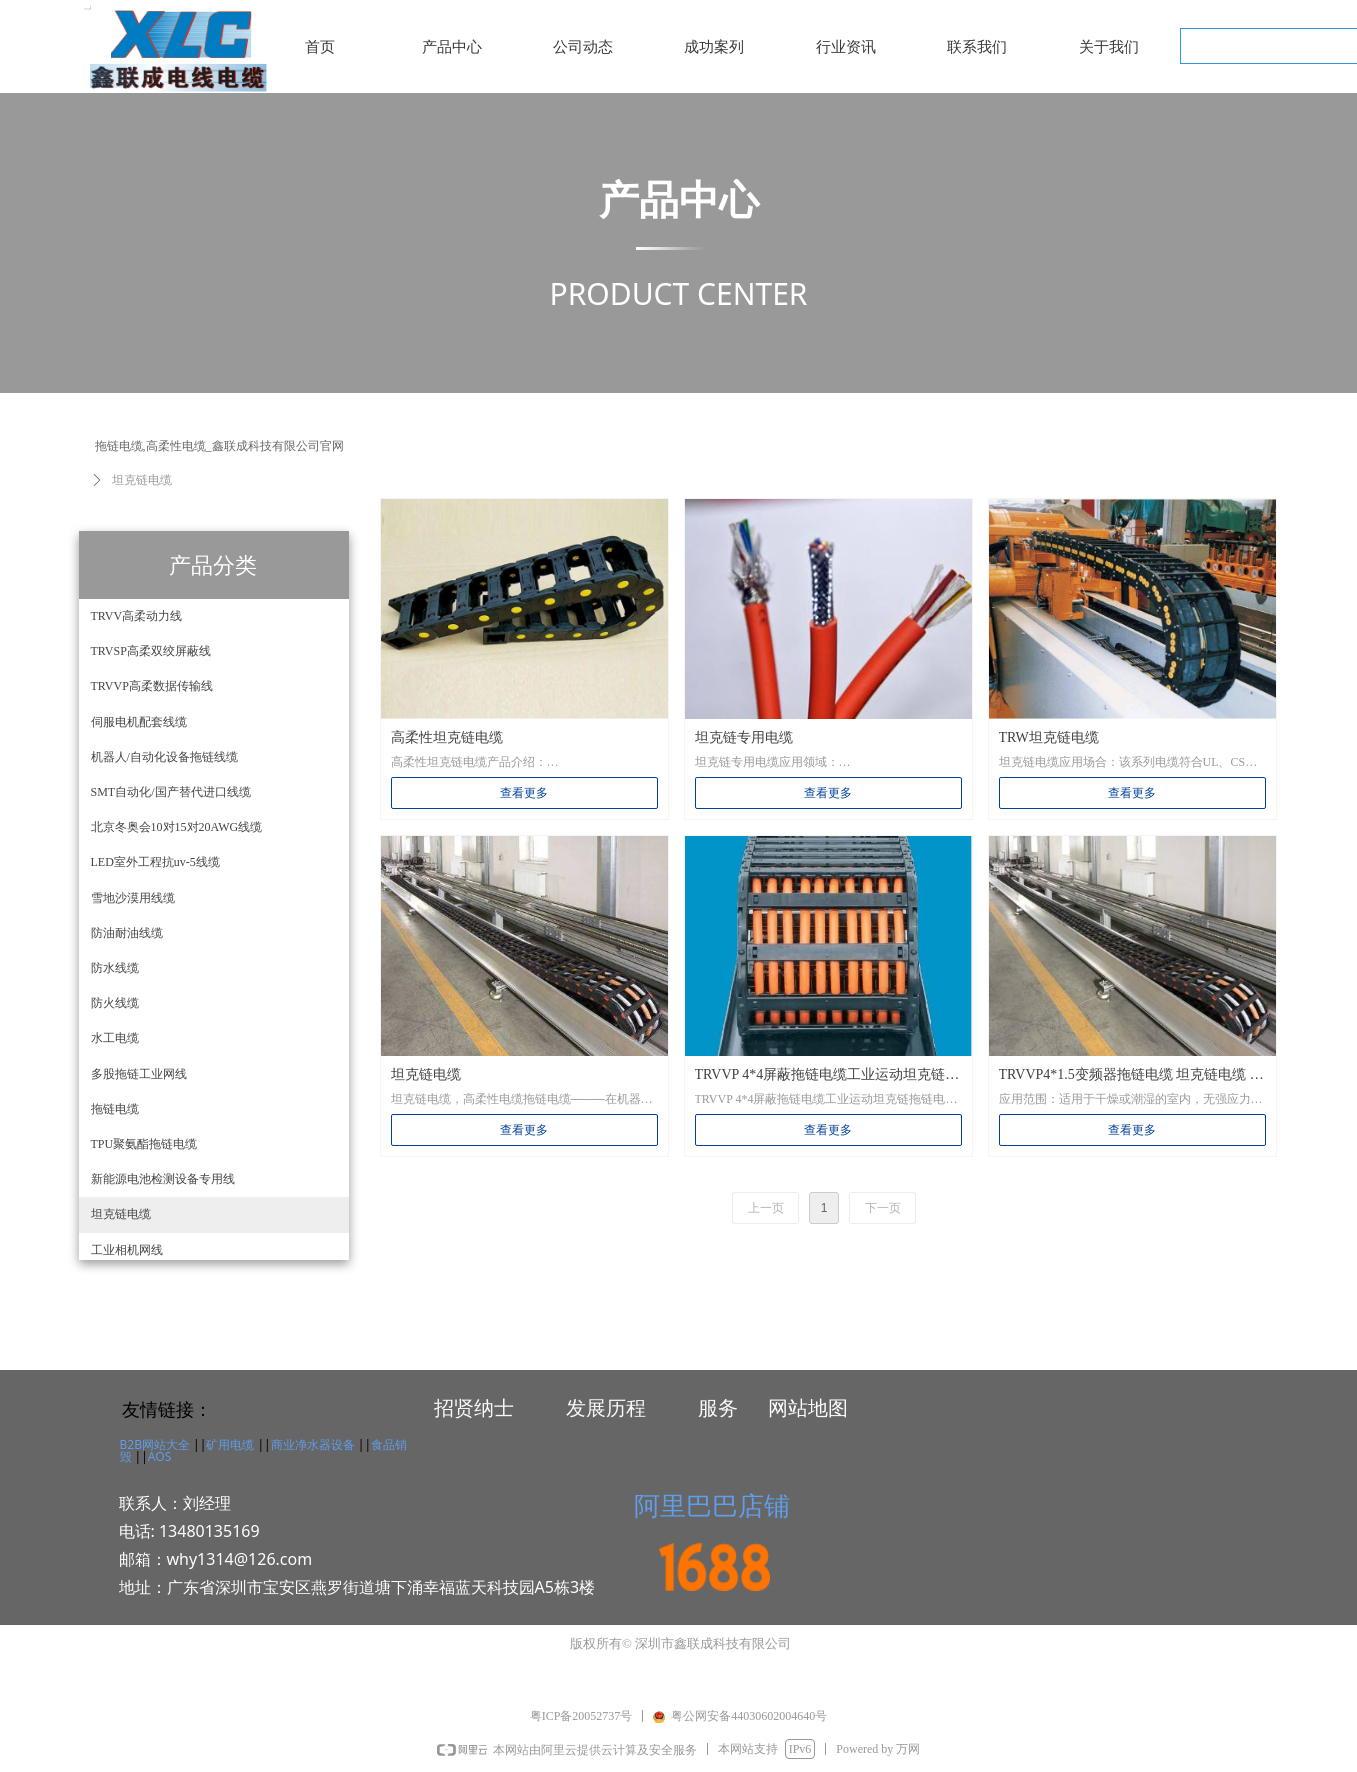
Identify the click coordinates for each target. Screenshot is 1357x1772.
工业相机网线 (127, 1250)
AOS (159, 1456)
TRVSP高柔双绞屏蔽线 (151, 651)
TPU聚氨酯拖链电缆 (144, 1144)
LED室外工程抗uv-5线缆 (155, 862)
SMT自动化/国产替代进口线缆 (171, 792)
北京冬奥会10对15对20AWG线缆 (177, 827)
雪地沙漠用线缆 (133, 898)
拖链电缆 (115, 1109)
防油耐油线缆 (127, 933)
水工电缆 (115, 1038)
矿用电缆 (230, 1444)
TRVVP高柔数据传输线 (152, 686)
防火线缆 (115, 1003)
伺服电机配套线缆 (139, 722)
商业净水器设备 (313, 1444)
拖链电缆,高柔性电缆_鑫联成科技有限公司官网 (219, 446)
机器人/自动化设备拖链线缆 (164, 757)
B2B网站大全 (155, 1444)
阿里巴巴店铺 (712, 1505)
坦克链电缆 (121, 1214)
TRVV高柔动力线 (137, 616)
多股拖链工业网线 (139, 1074)
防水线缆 (115, 968)
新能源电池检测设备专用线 (163, 1179)
